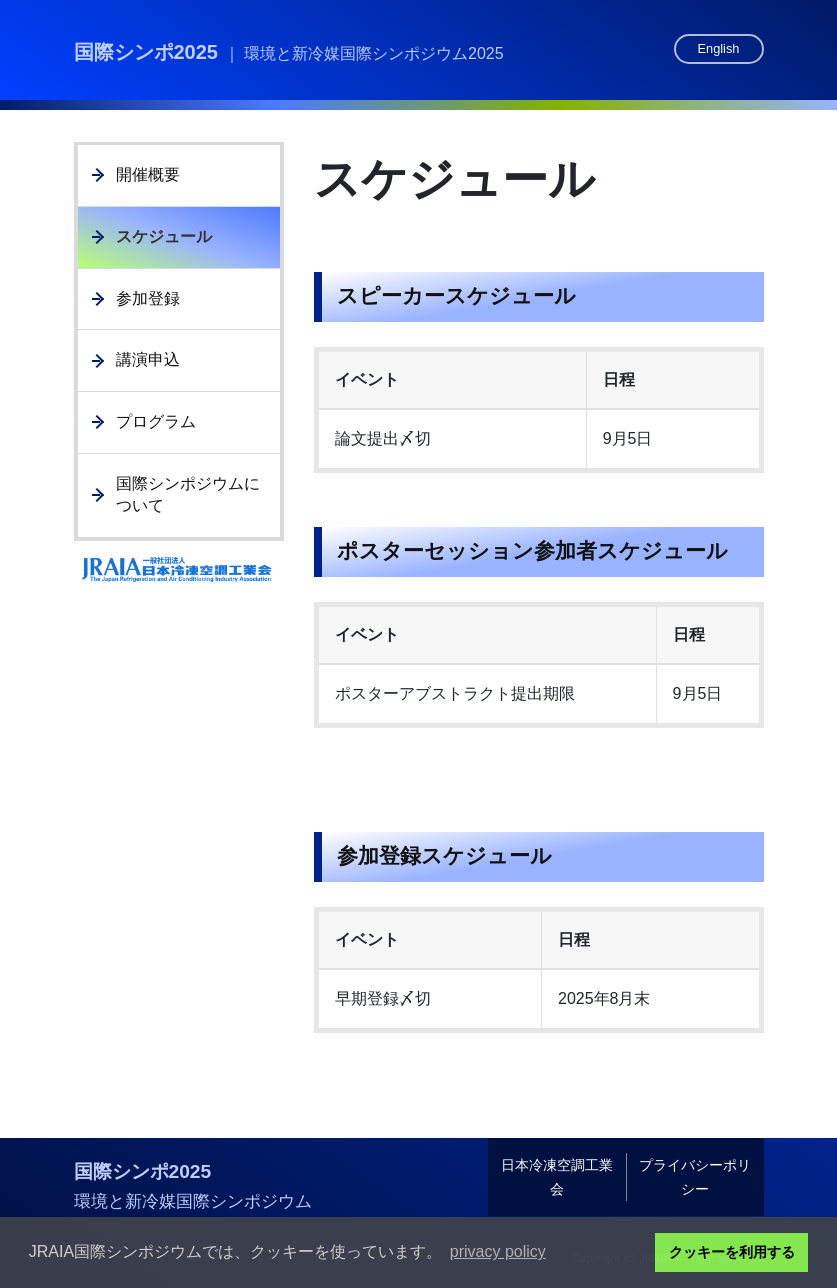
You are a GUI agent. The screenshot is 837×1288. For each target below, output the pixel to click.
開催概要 (148, 174)
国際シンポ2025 (289, 52)
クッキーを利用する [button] (732, 1252)
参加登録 (148, 298)
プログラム (156, 421)
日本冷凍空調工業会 (557, 1177)
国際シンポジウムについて (188, 494)
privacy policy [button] (498, 1251)
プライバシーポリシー (695, 1177)
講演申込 (148, 359)
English (719, 48)
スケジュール (164, 236)
